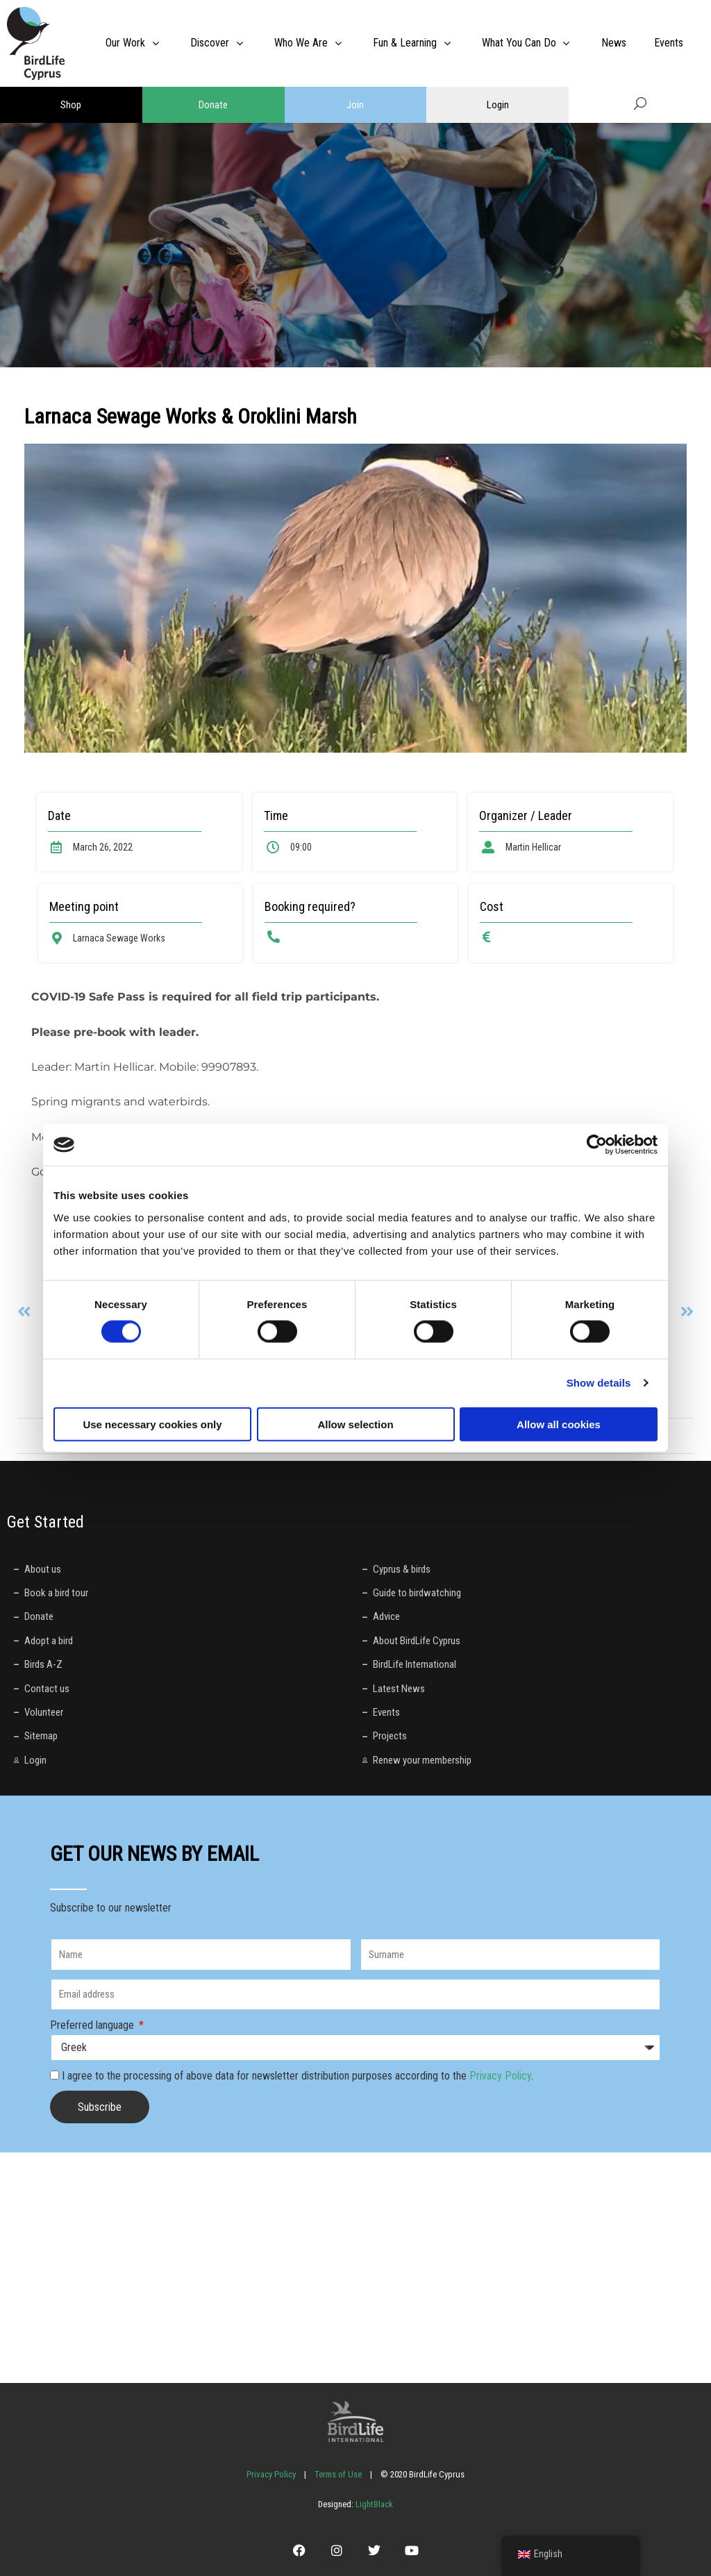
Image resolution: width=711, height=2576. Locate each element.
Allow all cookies (559, 1424)
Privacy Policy (500, 2075)
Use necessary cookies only (152, 1424)
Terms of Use (338, 2474)
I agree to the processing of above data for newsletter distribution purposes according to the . (297, 2075)
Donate (213, 105)
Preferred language (93, 2025)
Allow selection (355, 1424)
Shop (70, 105)
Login (498, 105)
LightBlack (373, 2504)
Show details (599, 1383)
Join (355, 105)
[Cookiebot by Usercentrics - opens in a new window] (597, 1145)
